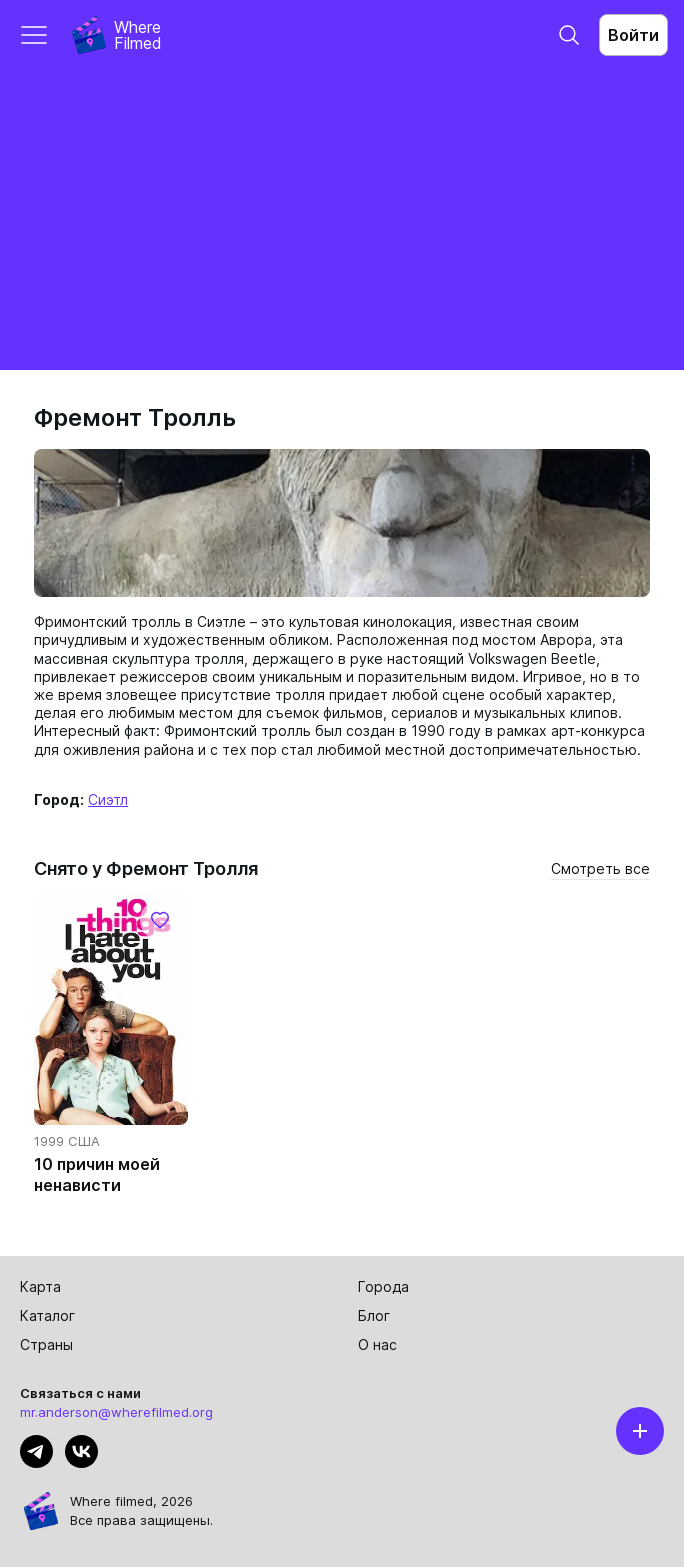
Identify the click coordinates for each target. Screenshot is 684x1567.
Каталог (47, 1315)
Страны (46, 1344)
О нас (377, 1344)
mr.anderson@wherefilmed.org (116, 1412)
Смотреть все (600, 868)
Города (383, 1286)
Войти (633, 35)
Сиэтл (108, 799)
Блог (374, 1315)
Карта (40, 1286)
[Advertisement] (342, 220)
